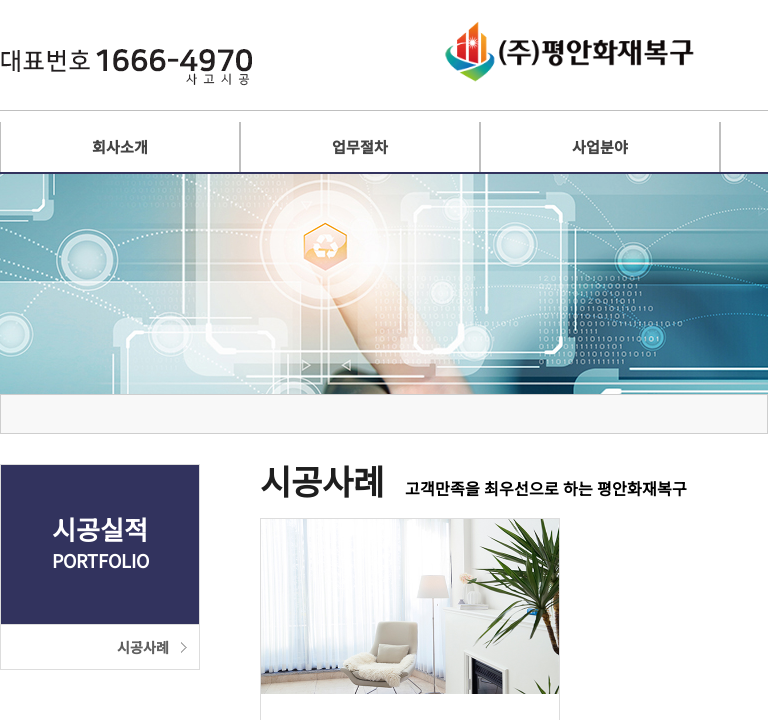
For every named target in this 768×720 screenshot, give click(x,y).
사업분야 (600, 146)
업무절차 (360, 146)
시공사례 (143, 647)
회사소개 (120, 146)
